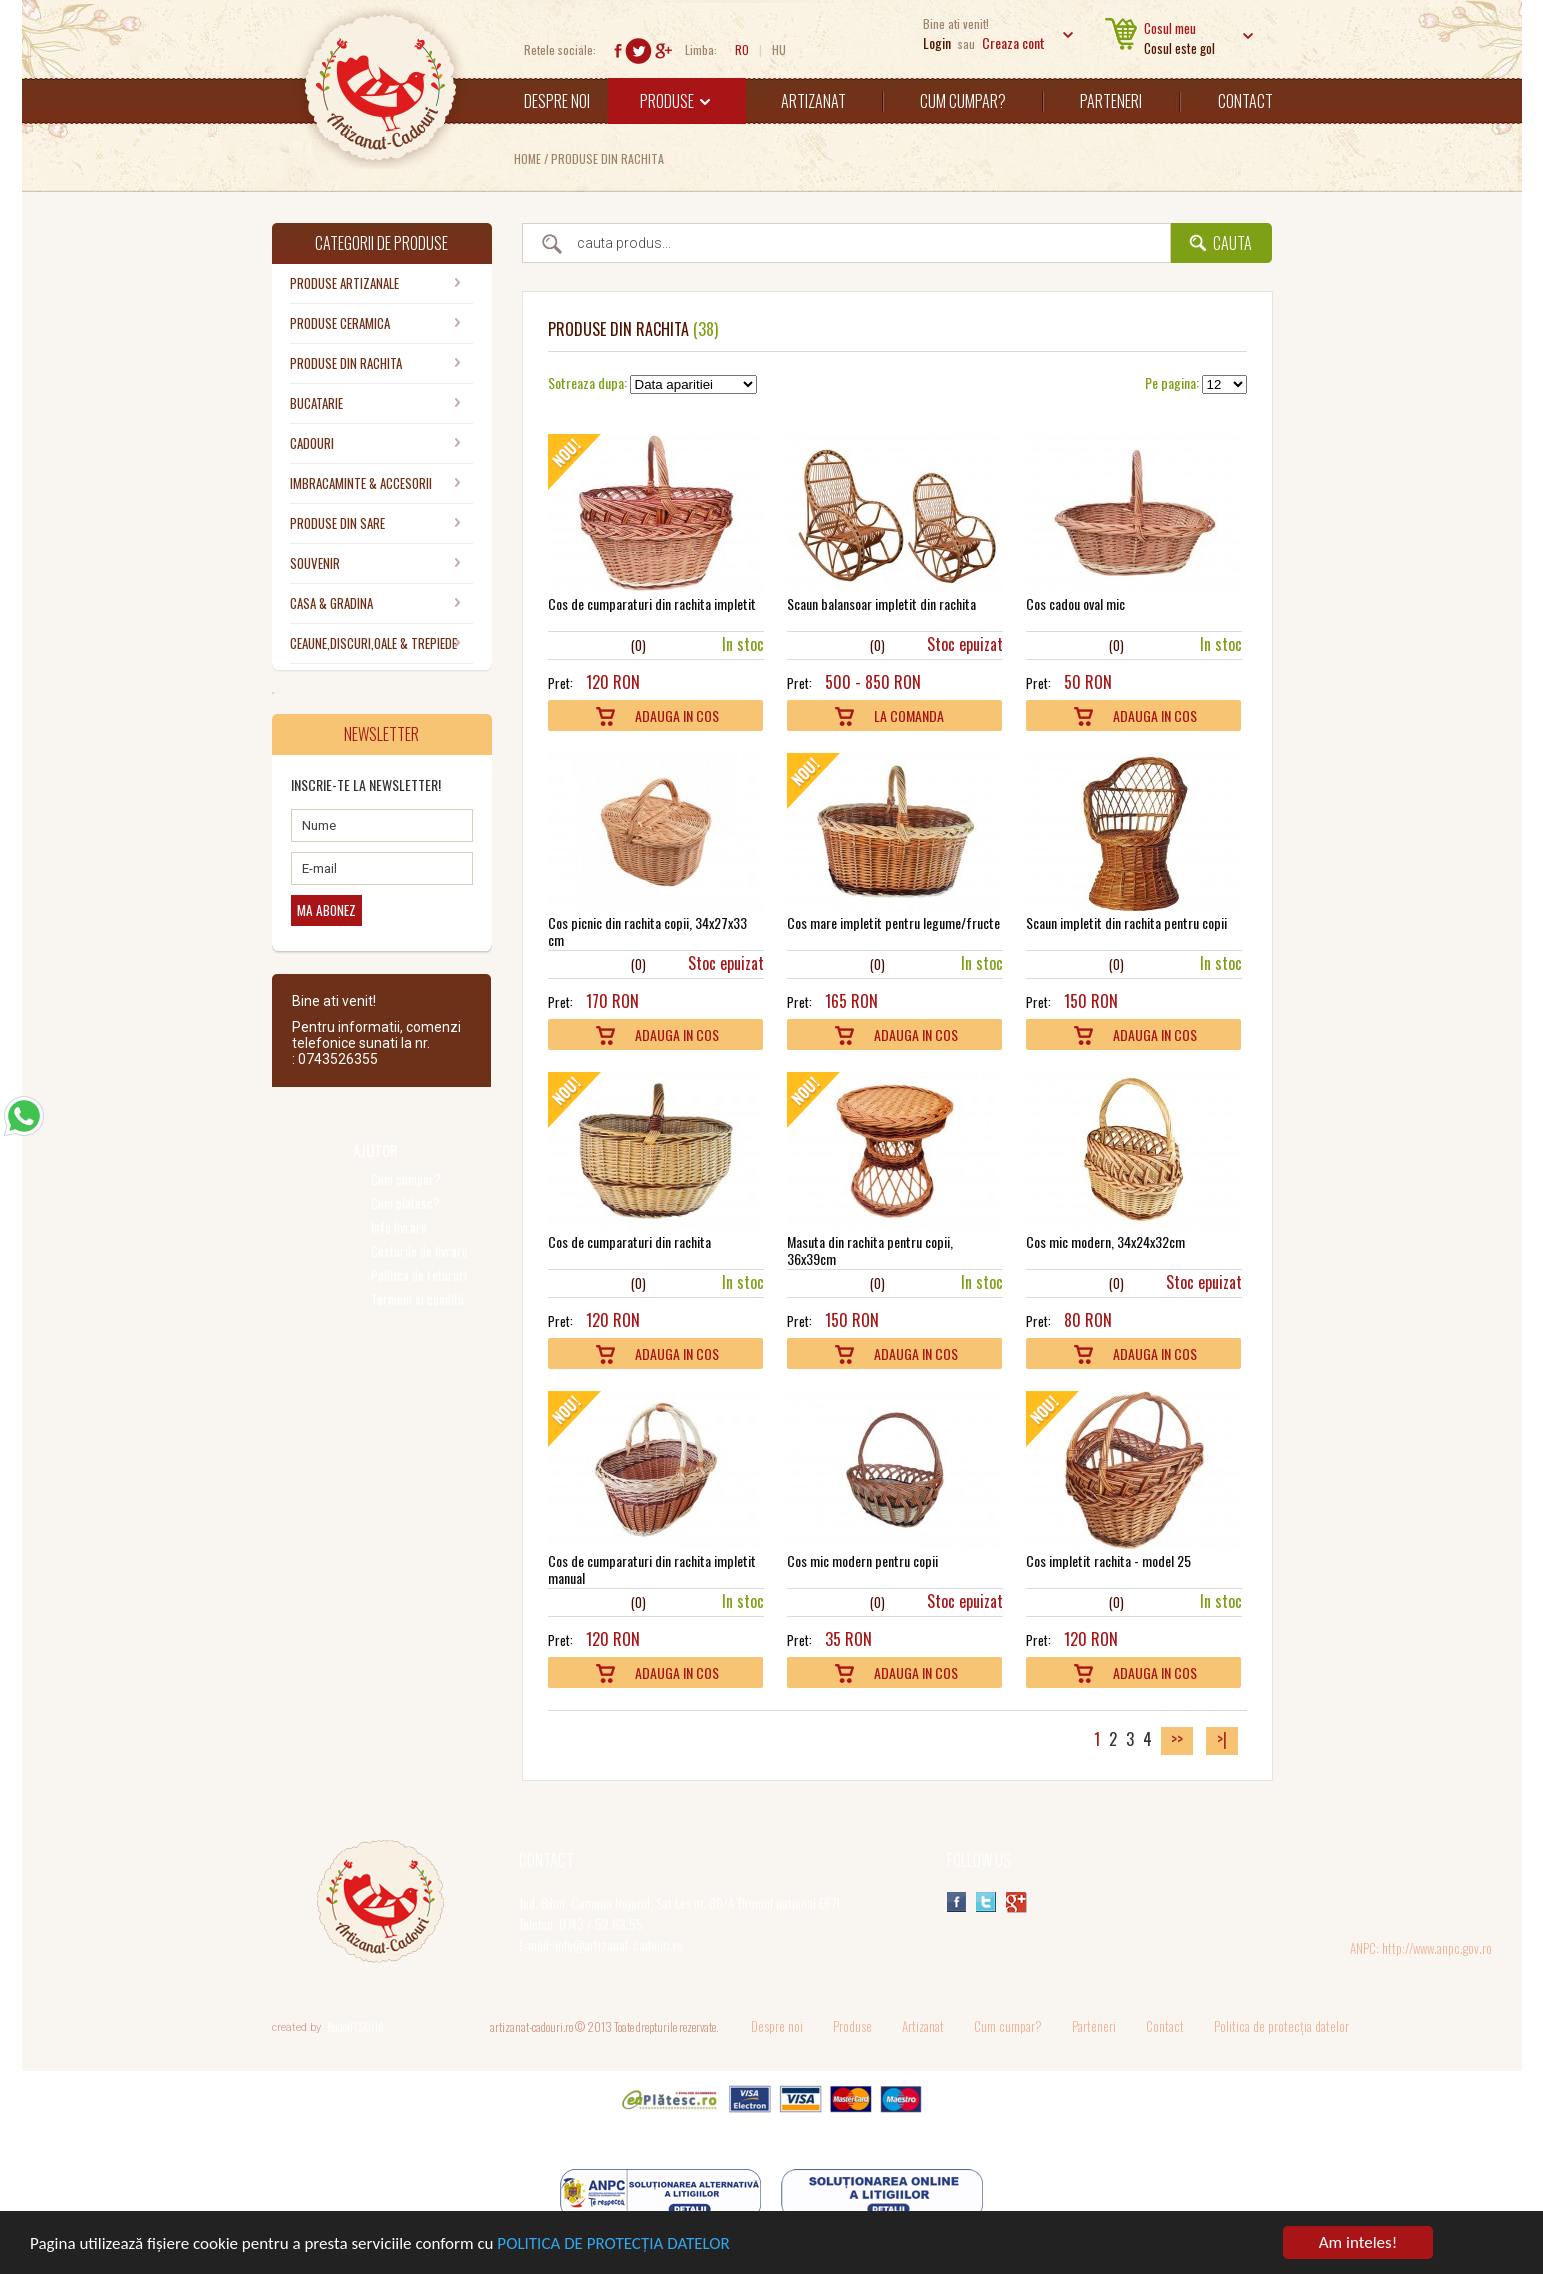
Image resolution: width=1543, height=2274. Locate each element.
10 (620, 644)
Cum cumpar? (963, 101)
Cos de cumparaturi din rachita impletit (652, 603)
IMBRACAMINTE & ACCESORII (361, 483)
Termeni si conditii (417, 1299)
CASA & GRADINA (331, 603)
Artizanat (813, 101)
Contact (1245, 101)
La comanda (909, 715)
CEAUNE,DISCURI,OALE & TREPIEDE (373, 643)
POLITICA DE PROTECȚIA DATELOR (613, 2245)
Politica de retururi (419, 1275)
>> (1177, 1739)
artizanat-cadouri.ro (531, 2026)
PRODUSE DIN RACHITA (607, 158)
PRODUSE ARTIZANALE (344, 283)
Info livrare (399, 1227)
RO (742, 49)
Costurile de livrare (419, 1251)
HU (779, 49)
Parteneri (1111, 101)
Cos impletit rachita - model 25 (1108, 1560)
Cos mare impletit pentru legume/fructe (893, 922)
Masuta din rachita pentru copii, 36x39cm (870, 1250)
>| (1222, 1739)
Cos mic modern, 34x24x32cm (1105, 1241)
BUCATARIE (316, 403)
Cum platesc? (405, 1203)
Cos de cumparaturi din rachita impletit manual (652, 1569)
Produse (675, 101)
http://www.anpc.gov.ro (1437, 1948)
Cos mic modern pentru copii (862, 1560)
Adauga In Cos (677, 715)
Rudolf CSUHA (355, 2027)
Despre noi (557, 101)
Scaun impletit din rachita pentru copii (1126, 922)
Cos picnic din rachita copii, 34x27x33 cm (647, 931)
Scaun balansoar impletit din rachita (881, 603)
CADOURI (312, 443)
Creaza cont (1013, 42)
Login (937, 42)
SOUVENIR (315, 563)
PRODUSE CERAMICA (340, 323)
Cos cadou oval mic (1075, 603)
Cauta (1232, 243)
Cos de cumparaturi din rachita (629, 1241)
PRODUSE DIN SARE (337, 523)
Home (527, 158)
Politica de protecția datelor (1281, 2026)
